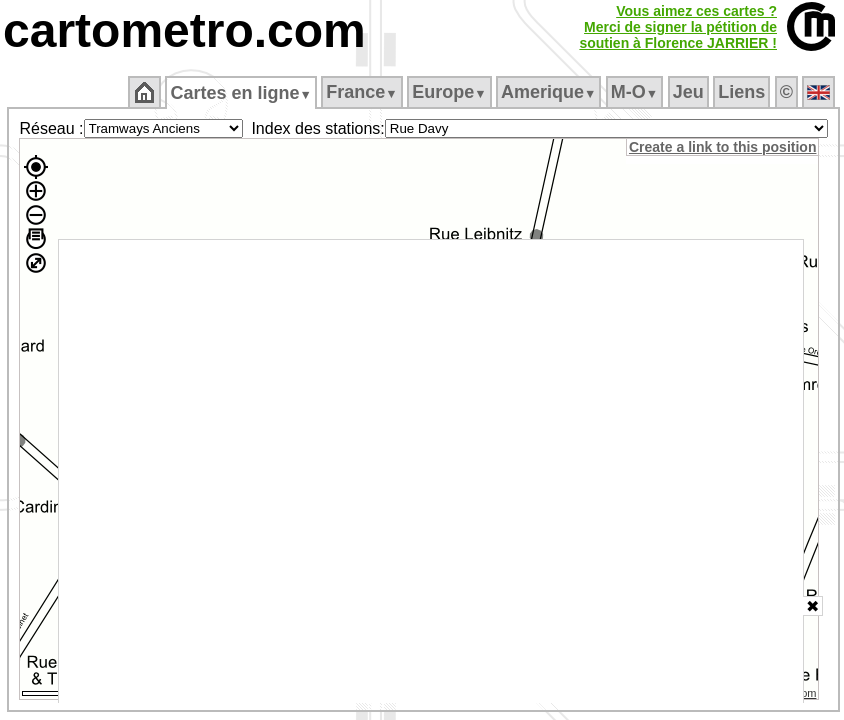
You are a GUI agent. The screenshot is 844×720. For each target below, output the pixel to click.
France (361, 92)
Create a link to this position (722, 147)
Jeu (688, 92)
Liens (741, 92)
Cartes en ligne (240, 93)
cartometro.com (184, 30)
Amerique (548, 92)
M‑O (634, 92)
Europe (449, 92)
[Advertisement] (431, 471)
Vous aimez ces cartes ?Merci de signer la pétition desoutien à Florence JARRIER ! (678, 27)
